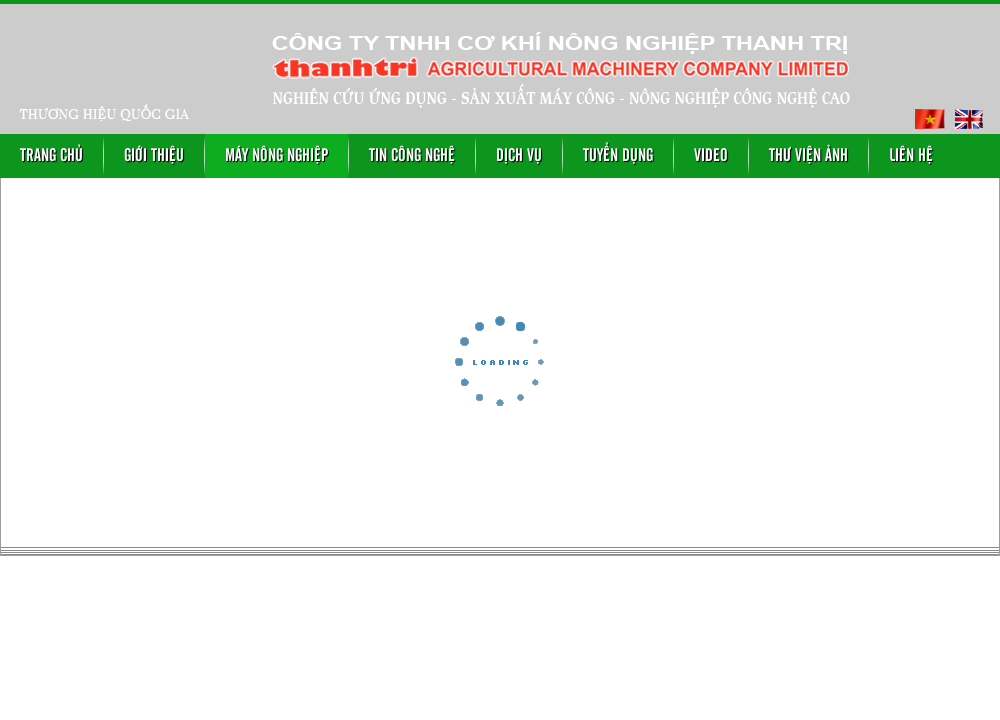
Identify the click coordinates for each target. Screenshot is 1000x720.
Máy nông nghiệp (276, 156)
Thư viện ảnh (808, 156)
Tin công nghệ (412, 156)
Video (711, 156)
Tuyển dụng (618, 156)
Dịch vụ (519, 156)
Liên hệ (911, 156)
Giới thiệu (154, 156)
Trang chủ (51, 156)
